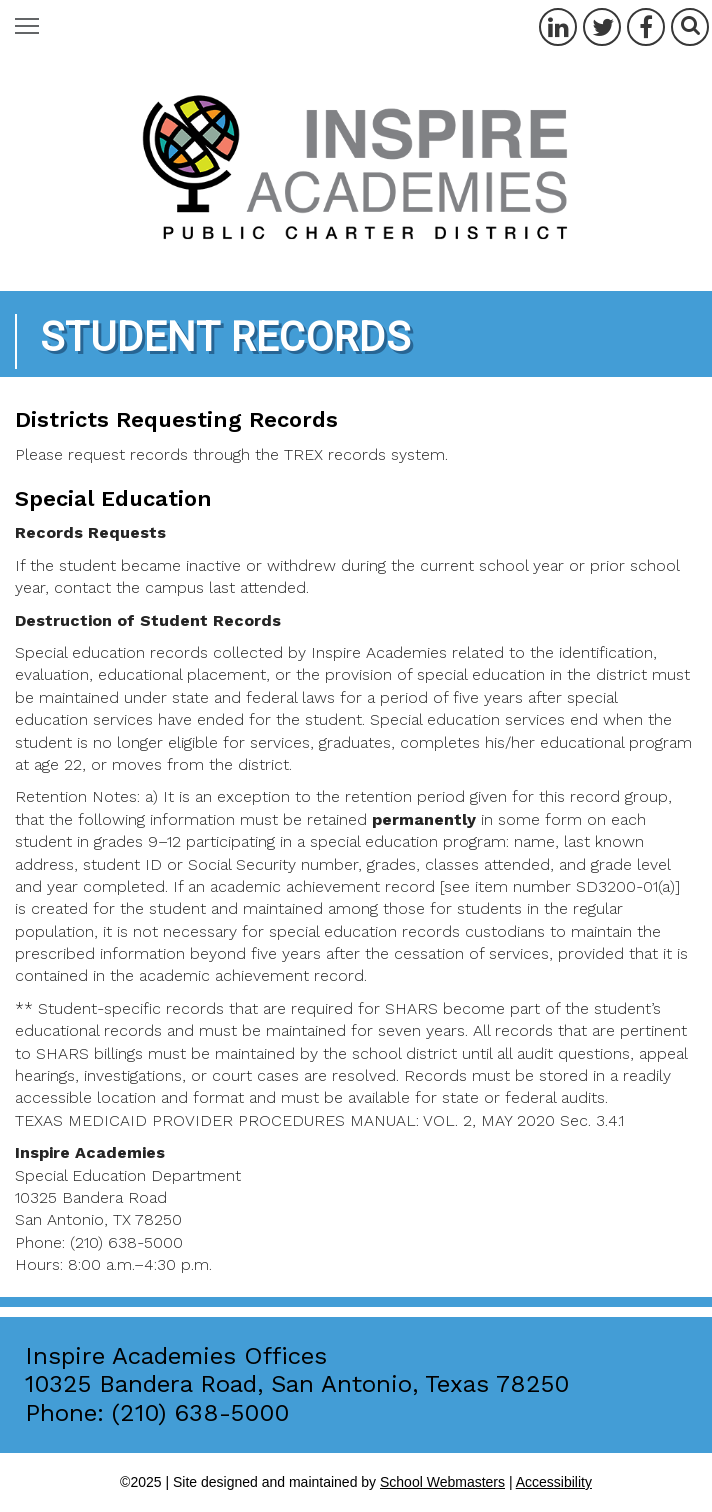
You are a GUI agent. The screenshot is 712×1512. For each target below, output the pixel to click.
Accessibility (554, 1482)
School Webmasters (442, 1482)
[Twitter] (602, 27)
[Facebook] (646, 27)
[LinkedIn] (558, 27)
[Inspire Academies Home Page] (356, 170)
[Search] (690, 27)
